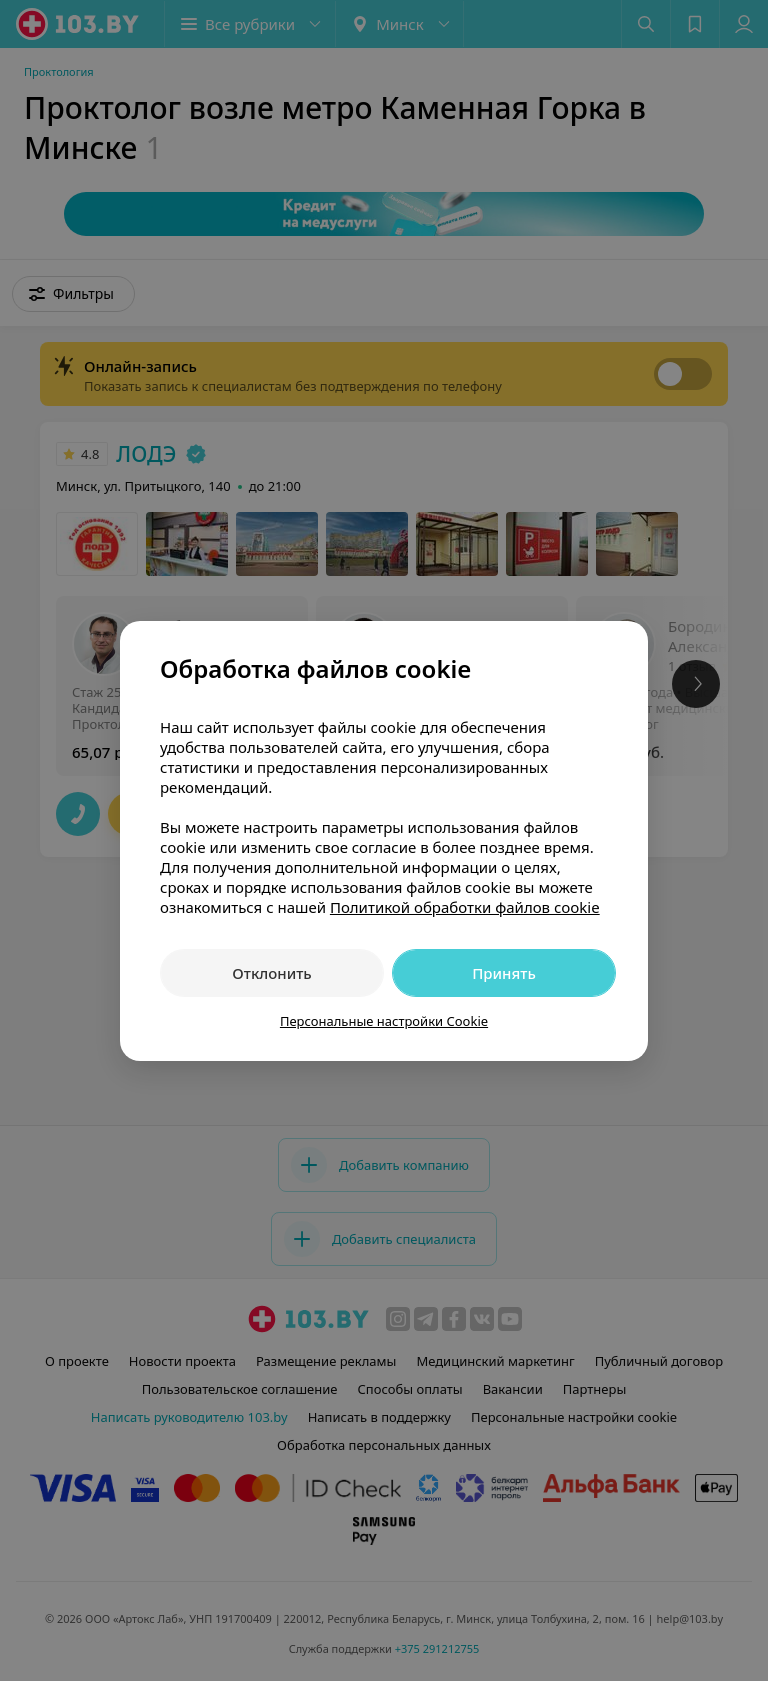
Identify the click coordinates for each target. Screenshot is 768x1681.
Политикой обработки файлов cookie (465, 907)
